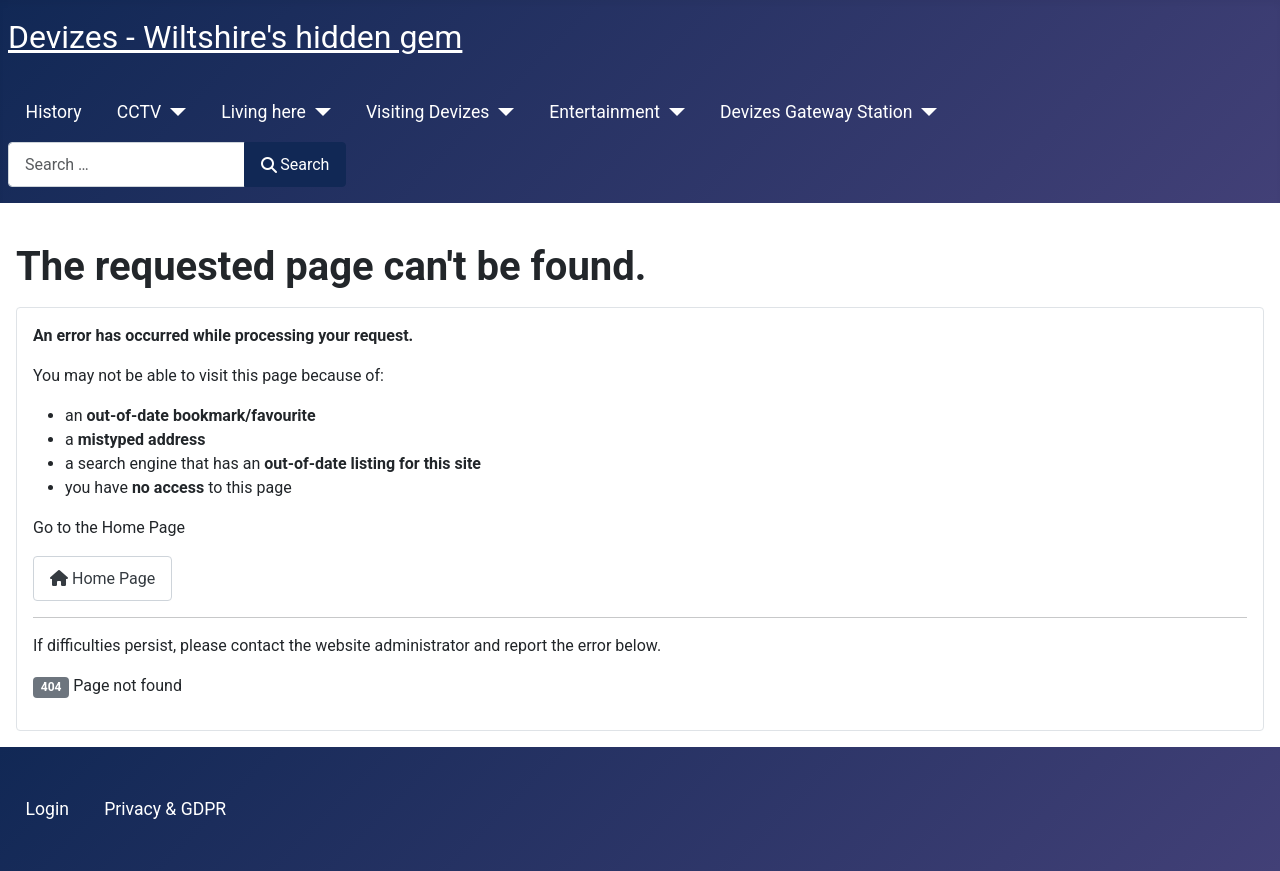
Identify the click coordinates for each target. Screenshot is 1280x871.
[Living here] (318, 112)
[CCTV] (173, 112)
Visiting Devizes (427, 112)
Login (47, 809)
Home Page (102, 578)
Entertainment (604, 112)
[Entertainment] (672, 112)
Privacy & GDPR (165, 809)
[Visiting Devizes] (501, 112)
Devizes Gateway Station (816, 112)
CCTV (139, 112)
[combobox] (126, 164)
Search (295, 164)
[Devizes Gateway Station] (925, 112)
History (54, 112)
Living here (263, 112)
